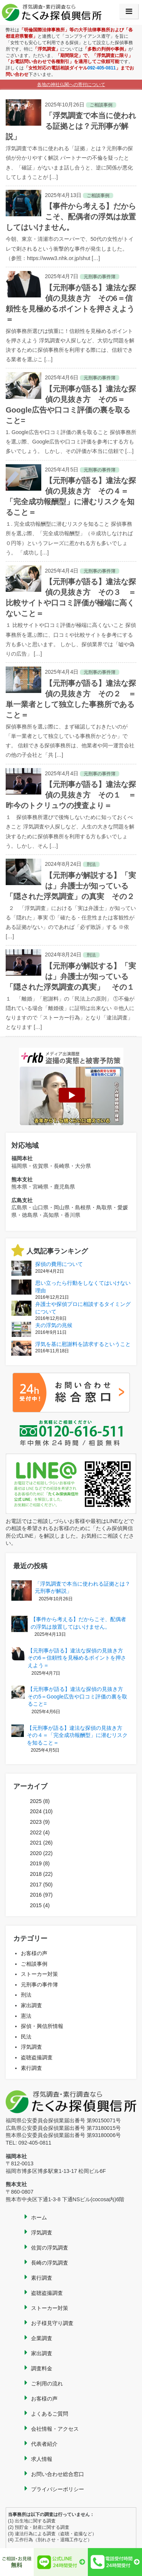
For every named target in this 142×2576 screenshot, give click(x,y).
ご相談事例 (34, 1964)
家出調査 (31, 2005)
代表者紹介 (44, 2444)
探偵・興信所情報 (42, 2026)
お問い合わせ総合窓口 (57, 2474)
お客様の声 (34, 1953)
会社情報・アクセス (55, 2429)
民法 (26, 2037)
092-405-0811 (101, 68)
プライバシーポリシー (57, 2489)
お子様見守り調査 (52, 2323)
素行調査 (31, 2068)
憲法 (26, 2016)
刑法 (26, 1995)
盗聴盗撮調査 (37, 2057)
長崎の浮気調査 (49, 2263)
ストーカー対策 (39, 1974)
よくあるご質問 (49, 2414)
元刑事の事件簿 (39, 1985)
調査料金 (41, 2368)
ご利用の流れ (47, 2383)
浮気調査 (31, 2047)
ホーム (39, 2217)
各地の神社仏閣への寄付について (71, 84)
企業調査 (41, 2338)
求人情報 (41, 2459)
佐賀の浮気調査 (49, 2248)
